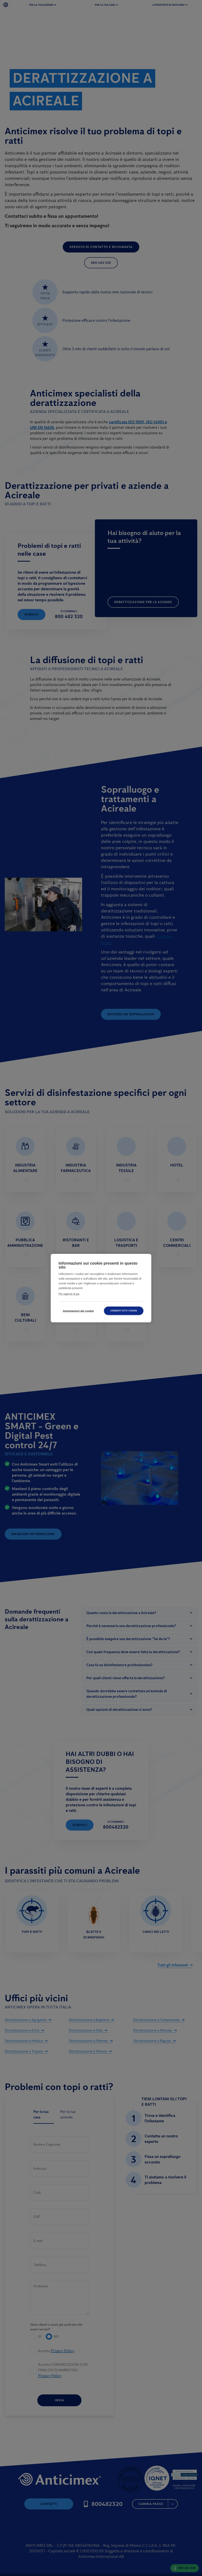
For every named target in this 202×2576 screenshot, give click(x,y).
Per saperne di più (69, 1293)
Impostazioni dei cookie (78, 1310)
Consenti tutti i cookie (123, 1311)
